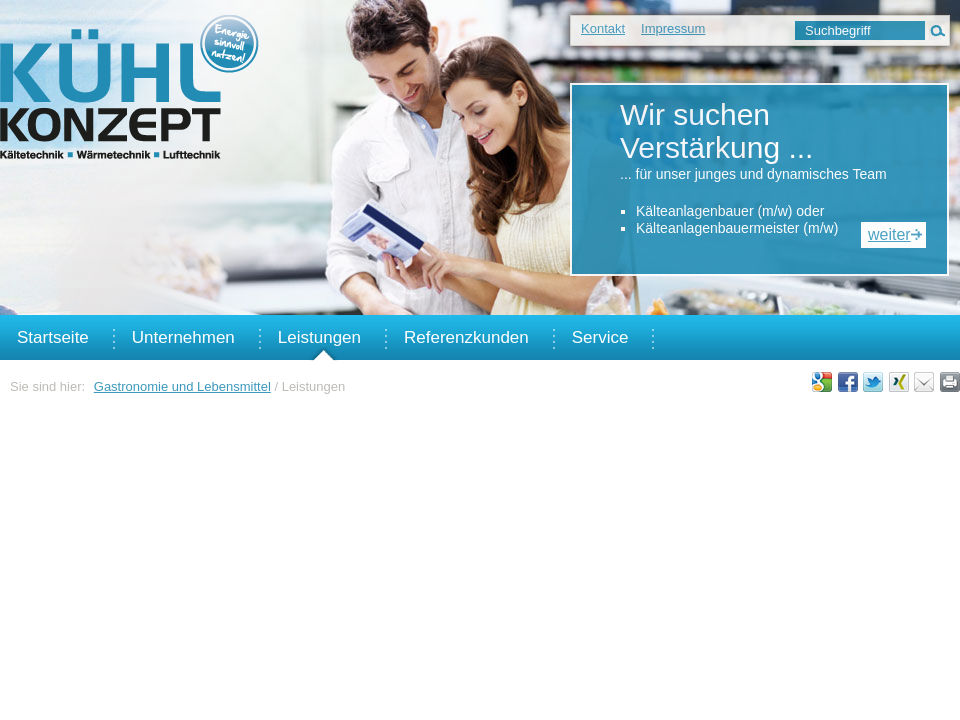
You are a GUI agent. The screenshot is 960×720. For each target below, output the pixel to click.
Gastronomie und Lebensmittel (182, 386)
